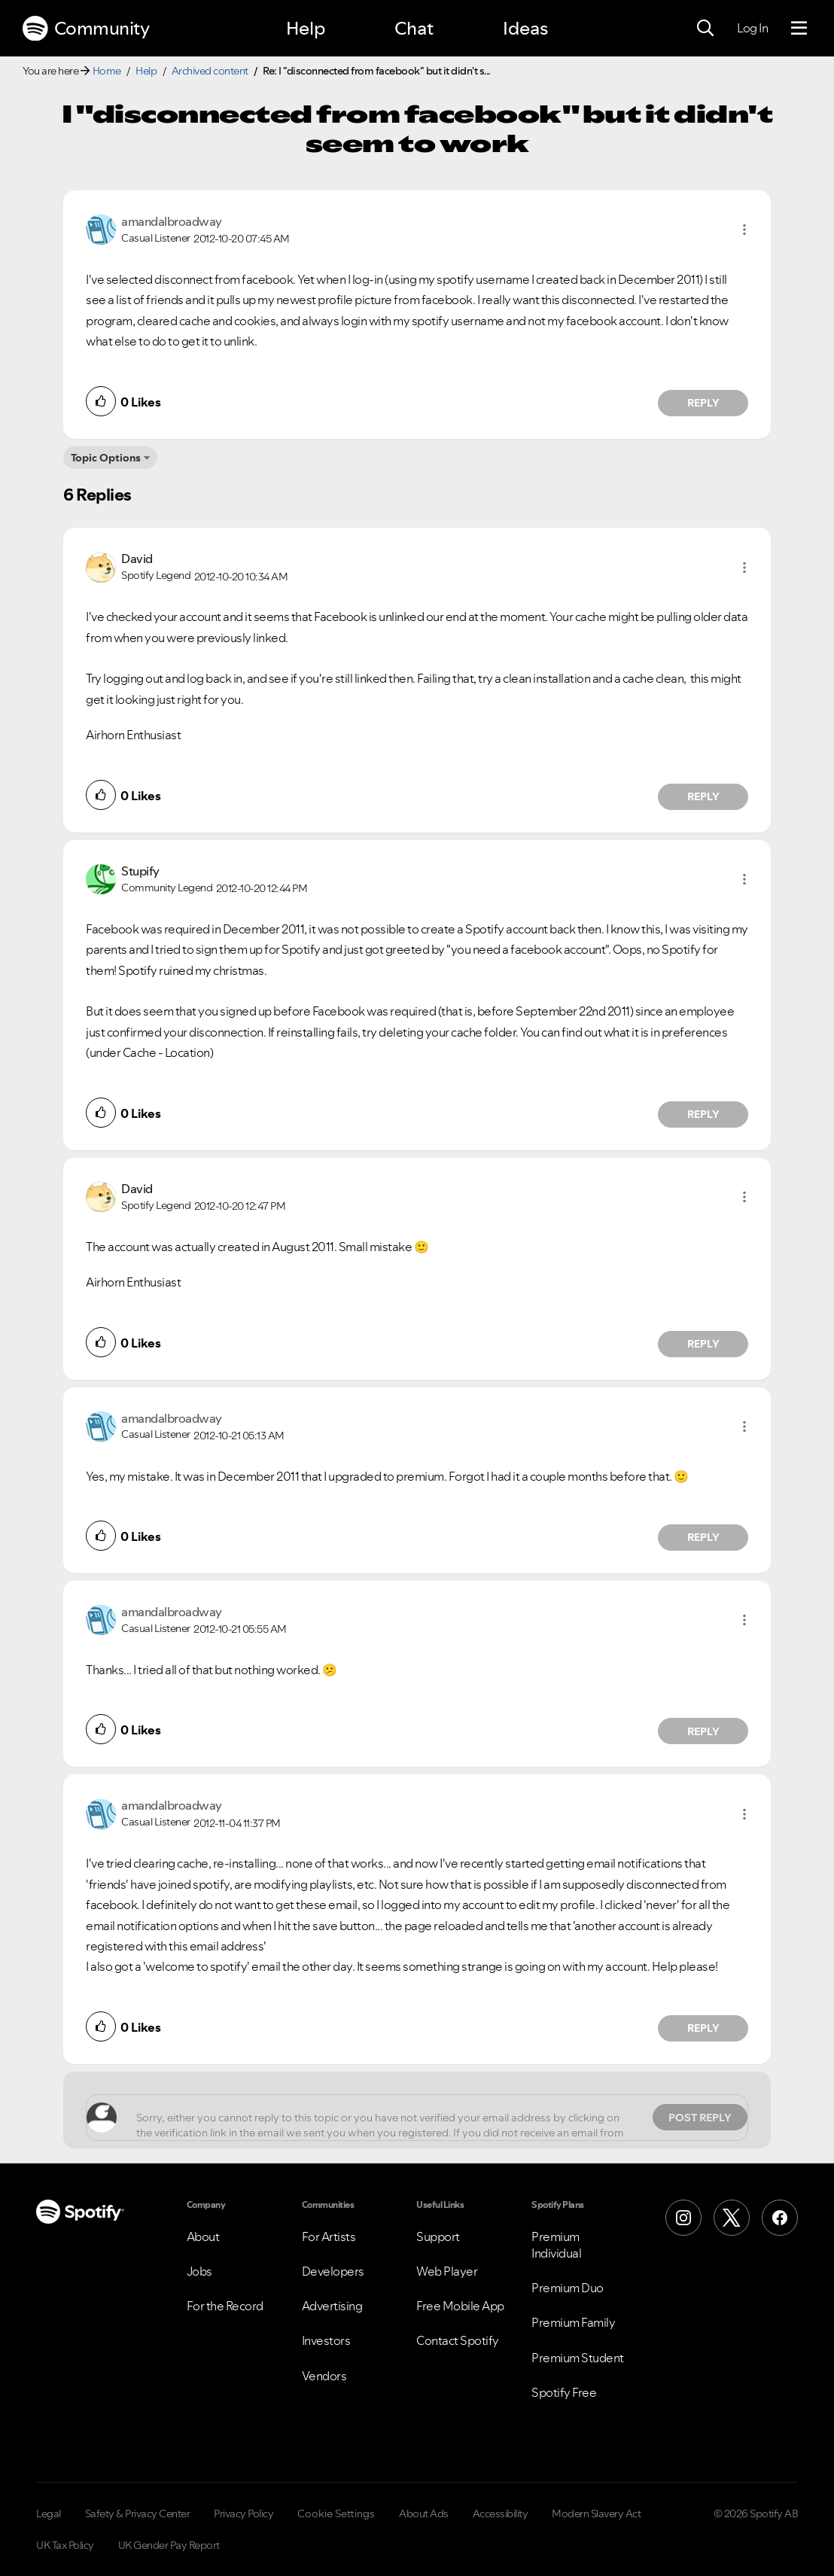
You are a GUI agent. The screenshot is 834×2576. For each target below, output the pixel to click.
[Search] (705, 28)
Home (107, 70)
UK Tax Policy (65, 2545)
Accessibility (500, 2513)
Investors (326, 2340)
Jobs (199, 2271)
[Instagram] (683, 2218)
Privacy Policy (243, 2513)
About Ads (424, 2513)
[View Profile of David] (137, 558)
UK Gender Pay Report (169, 2545)
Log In (752, 28)
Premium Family (573, 2322)
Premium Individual (556, 2244)
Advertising (332, 2305)
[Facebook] (780, 2218)
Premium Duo (567, 2287)
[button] (744, 229)
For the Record (225, 2305)
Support (438, 2236)
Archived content (210, 70)
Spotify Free (563, 2392)
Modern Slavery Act (596, 2513)
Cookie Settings (336, 2513)
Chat (414, 28)
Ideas (525, 28)
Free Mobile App (460, 2305)
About (203, 2236)
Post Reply (700, 2117)
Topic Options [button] (106, 457)
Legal (48, 2513)
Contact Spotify (457, 2340)
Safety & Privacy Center (137, 2513)
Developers (333, 2271)
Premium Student (577, 2357)
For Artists (329, 2236)
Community (86, 28)
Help (305, 28)
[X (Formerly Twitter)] (732, 2218)
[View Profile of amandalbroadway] (171, 221)
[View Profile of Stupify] (140, 871)
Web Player (446, 2271)
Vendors (324, 2375)
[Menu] (799, 28)
